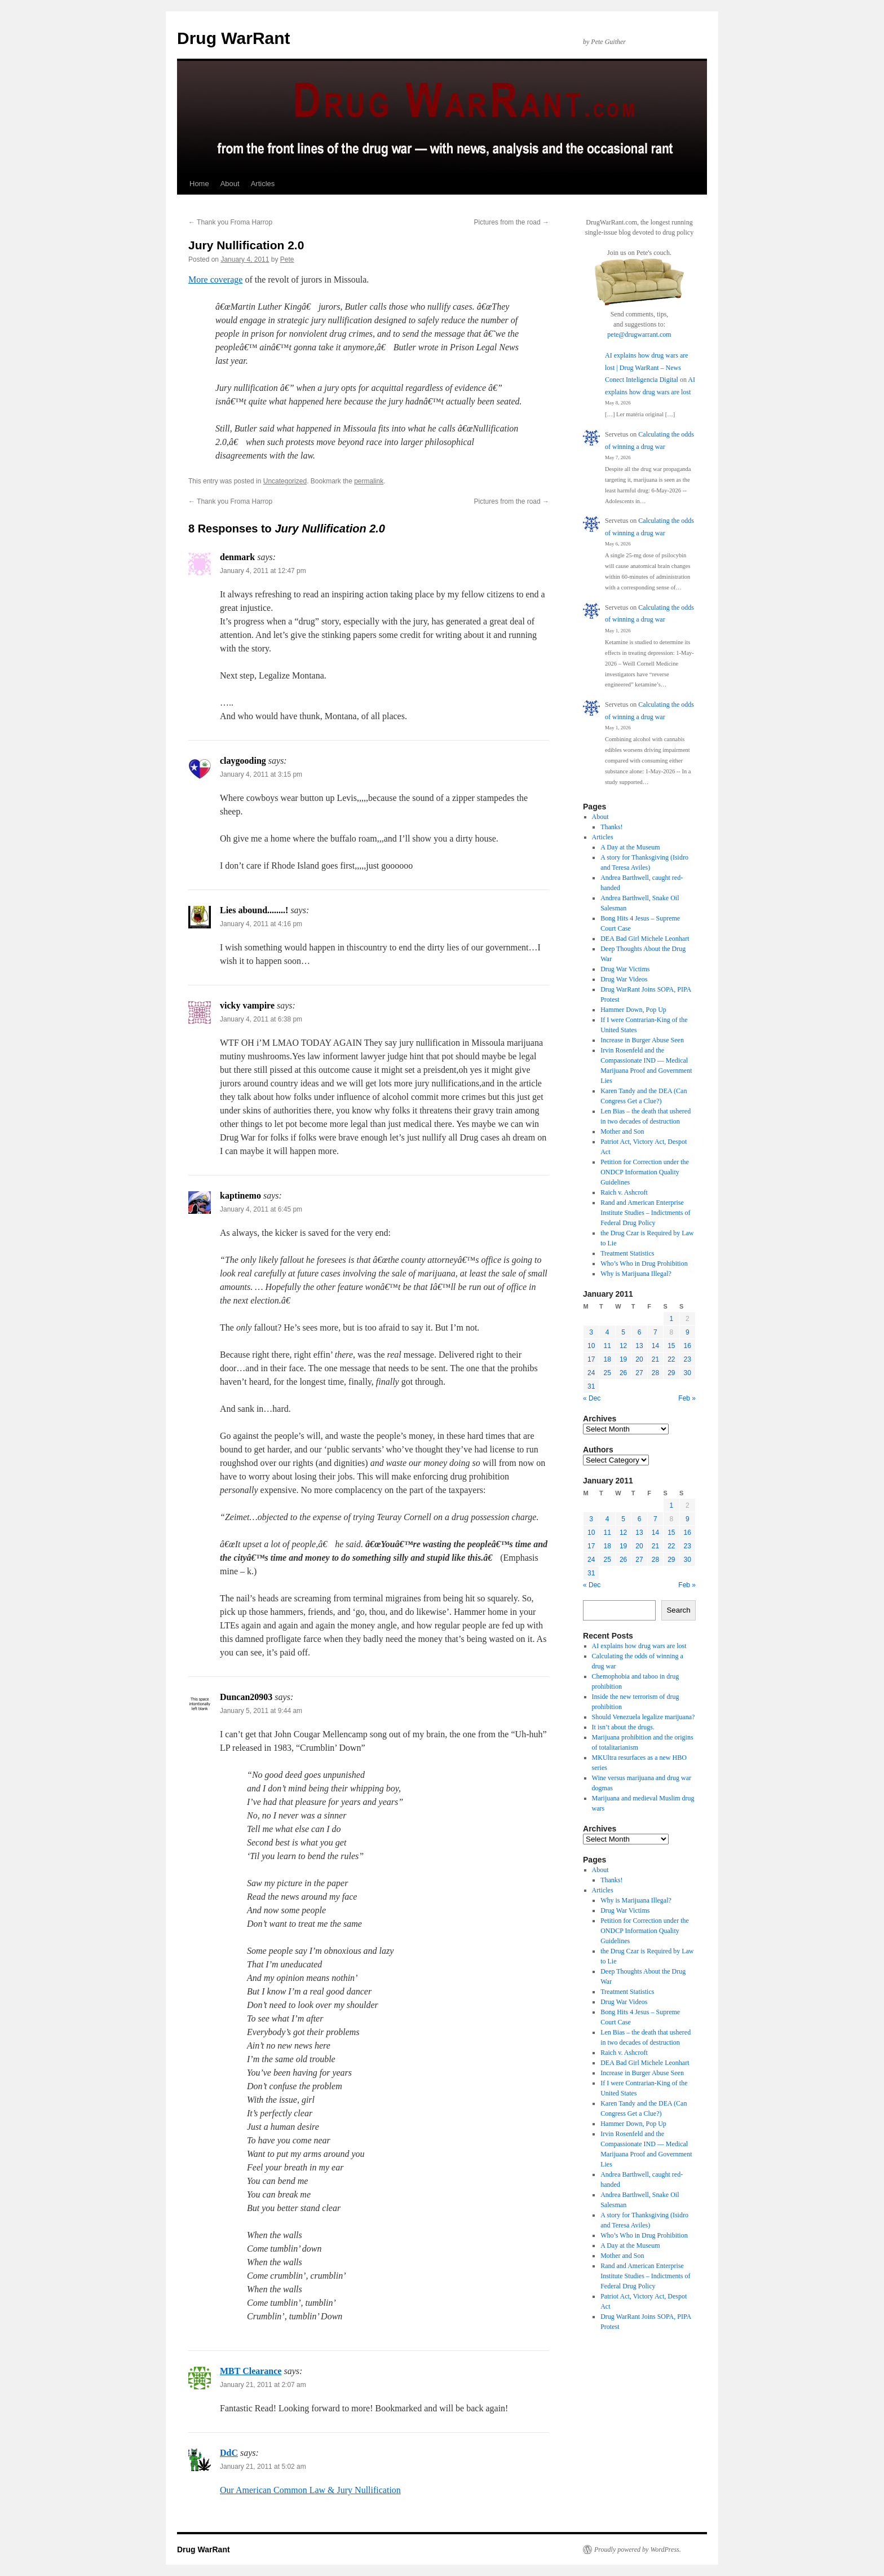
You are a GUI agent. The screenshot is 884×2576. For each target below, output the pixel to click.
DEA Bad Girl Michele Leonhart (644, 939)
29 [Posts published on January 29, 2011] (671, 1373)
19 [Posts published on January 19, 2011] (623, 1359)
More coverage (215, 279)
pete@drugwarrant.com (639, 334)
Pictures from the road (511, 222)
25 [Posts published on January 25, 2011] (607, 1373)
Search (678, 1610)
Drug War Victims (624, 969)
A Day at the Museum (630, 847)
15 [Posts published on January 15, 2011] (671, 1346)
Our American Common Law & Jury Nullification (310, 2490)
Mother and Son (622, 1131)
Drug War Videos (623, 979)
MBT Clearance (250, 2371)
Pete (287, 259)
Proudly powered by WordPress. (637, 2549)
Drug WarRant (233, 38)
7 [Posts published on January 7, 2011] (655, 1332)
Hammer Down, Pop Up (633, 1010)
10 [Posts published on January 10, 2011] (591, 1346)
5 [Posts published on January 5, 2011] (623, 1332)
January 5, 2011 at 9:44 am (261, 1711)
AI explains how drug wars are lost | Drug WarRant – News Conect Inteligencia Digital (646, 367)
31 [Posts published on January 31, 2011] (591, 1386)
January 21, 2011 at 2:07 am (263, 2385)
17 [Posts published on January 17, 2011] (591, 1359)
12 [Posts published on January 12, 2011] (623, 1346)
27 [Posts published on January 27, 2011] (639, 1373)
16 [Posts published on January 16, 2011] (687, 1346)
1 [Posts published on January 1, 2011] (671, 1319)
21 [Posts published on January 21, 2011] (655, 1359)
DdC (229, 2453)
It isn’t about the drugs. (623, 1727)
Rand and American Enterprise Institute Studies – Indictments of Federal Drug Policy (645, 1213)
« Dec (591, 1398)
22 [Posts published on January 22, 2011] (671, 1359)
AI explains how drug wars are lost (639, 1646)
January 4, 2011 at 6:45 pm (261, 1209)
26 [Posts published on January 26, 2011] (623, 1373)
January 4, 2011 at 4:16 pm (261, 924)
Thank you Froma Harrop (230, 222)
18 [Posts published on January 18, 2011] (607, 1359)
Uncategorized (285, 481)
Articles (263, 183)
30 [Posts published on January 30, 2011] (687, 1373)
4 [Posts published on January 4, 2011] (607, 1332)
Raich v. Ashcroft (624, 1192)
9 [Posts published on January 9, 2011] (687, 1332)
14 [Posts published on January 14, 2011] (655, 1346)
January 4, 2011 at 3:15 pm (261, 774)
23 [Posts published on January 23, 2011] (687, 1359)
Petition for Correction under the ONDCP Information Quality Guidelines (644, 1172)
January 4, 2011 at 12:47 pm (263, 571)
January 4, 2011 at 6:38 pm (261, 1019)
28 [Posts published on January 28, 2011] (655, 1373)
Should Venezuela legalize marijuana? (643, 1717)
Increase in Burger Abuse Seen (642, 1040)
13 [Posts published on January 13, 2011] (639, 1346)
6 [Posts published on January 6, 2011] (640, 1332)
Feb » (687, 1398)
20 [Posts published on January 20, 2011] (639, 1359)
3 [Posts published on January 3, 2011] (591, 1332)
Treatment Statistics (627, 1253)
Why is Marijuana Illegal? (635, 1274)
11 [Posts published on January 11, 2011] (607, 1346)
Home (199, 183)
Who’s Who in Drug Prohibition (643, 1263)
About (230, 183)
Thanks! (611, 827)
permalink (368, 481)
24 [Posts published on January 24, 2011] (591, 1373)
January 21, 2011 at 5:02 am (263, 2467)
